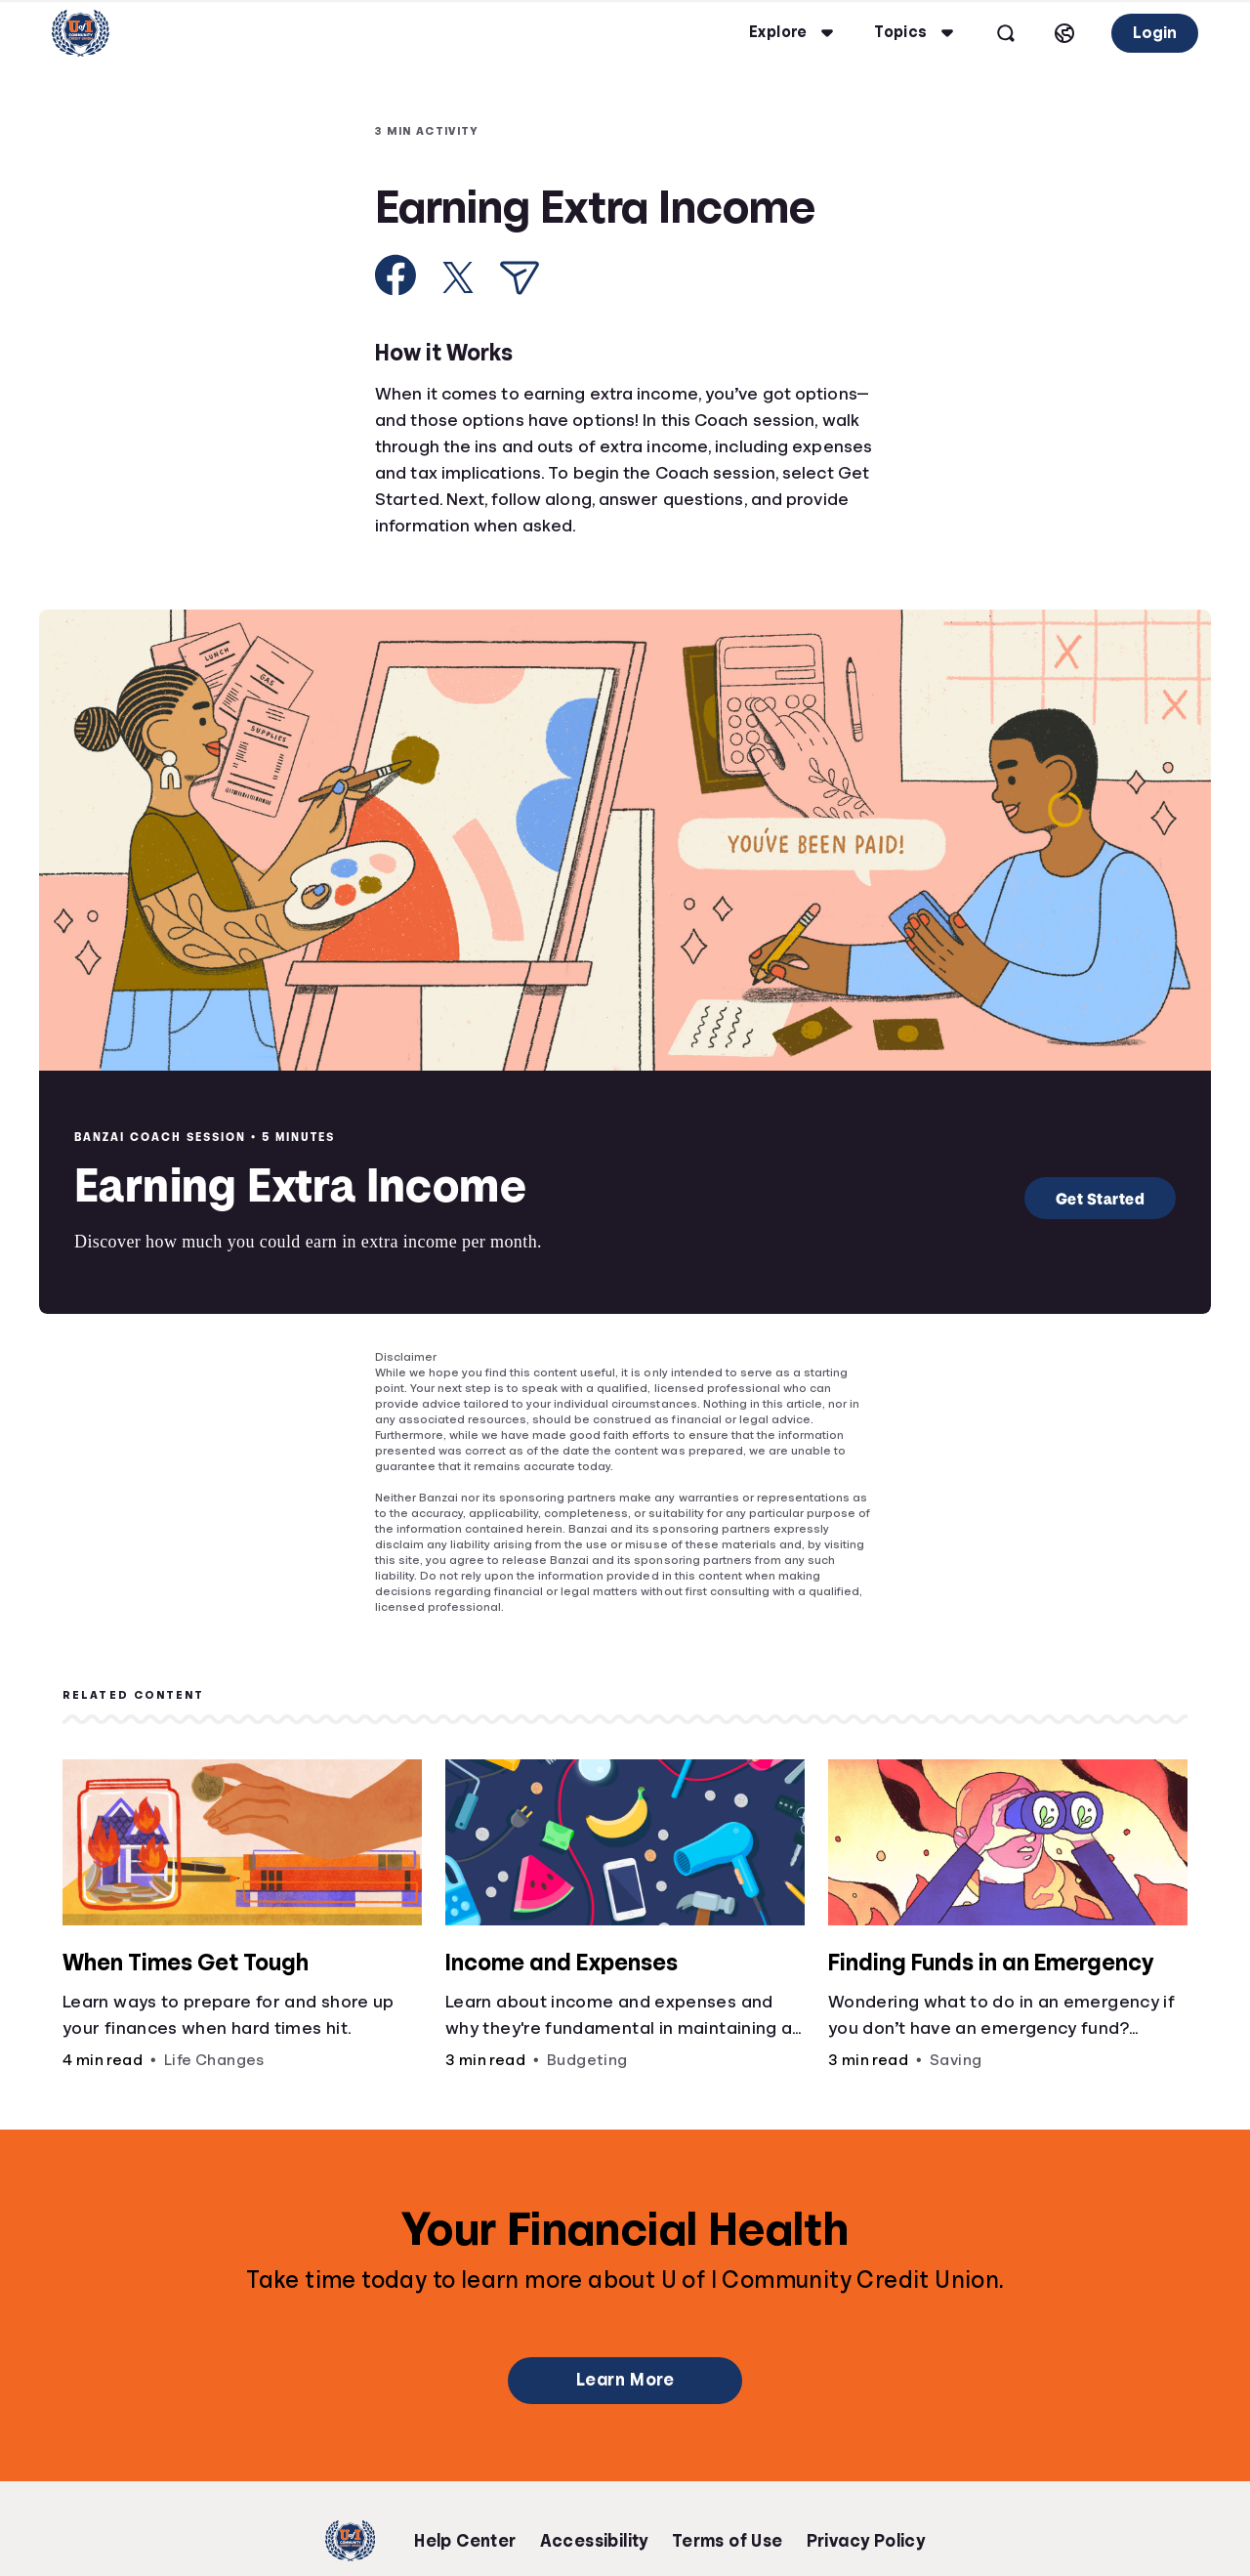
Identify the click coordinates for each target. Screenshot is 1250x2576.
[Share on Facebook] (396, 275)
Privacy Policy (866, 2541)
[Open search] (987, 33)
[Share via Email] (519, 278)
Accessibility (594, 2541)
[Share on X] (458, 277)
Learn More (625, 2379)
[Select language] (1046, 33)
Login (1136, 32)
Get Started (1101, 1198)
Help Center (465, 2541)
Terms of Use (727, 2541)
